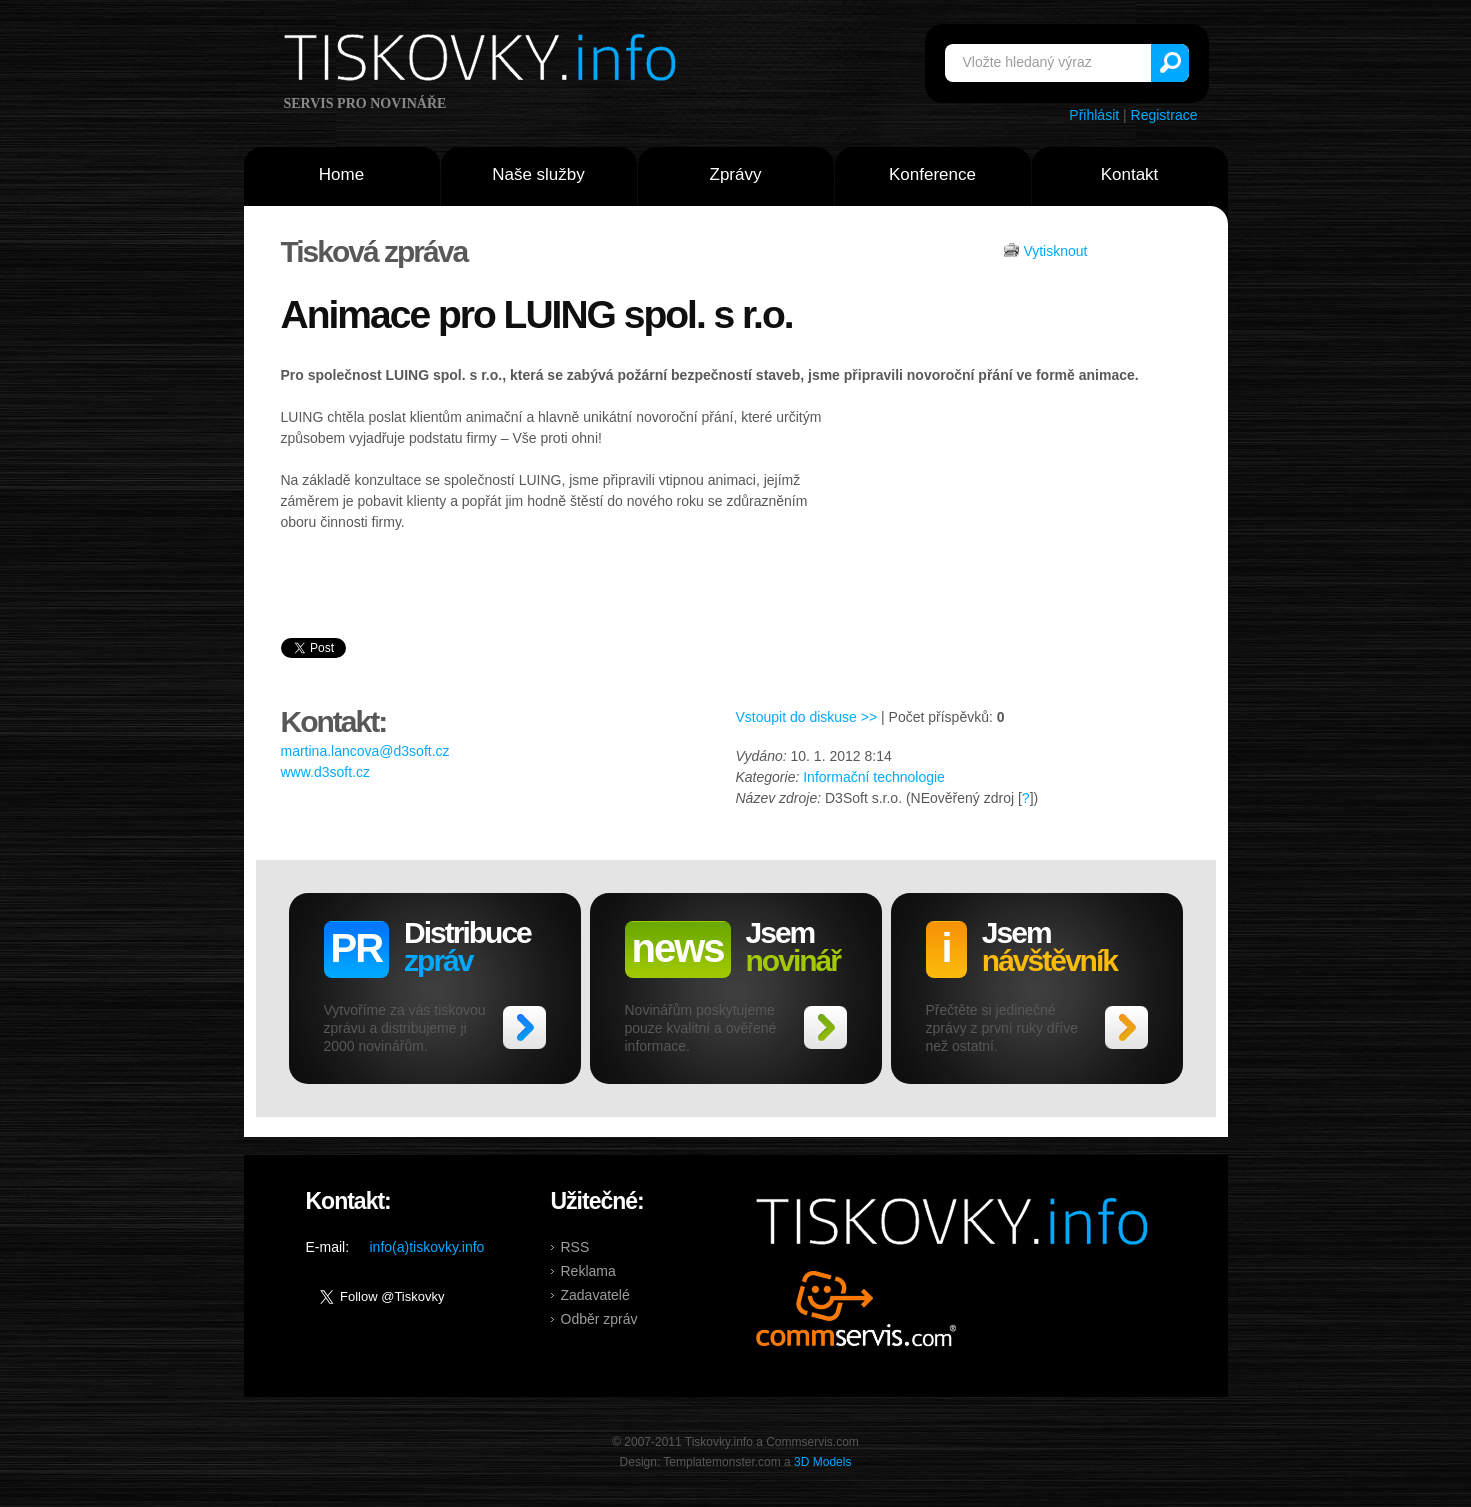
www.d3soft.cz (325, 772)
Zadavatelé (595, 1295)
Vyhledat (1170, 63)
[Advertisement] (1013, 557)
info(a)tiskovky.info (427, 1247)
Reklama (588, 1271)
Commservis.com (856, 1308)
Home (341, 174)
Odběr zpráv (599, 1319)
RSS (575, 1247)
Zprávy (736, 174)
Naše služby (538, 174)
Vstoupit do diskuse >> (807, 717)
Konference (932, 174)
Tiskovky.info (484, 61)
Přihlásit (1094, 115)
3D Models (822, 1462)
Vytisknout (1055, 251)
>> (524, 1027)
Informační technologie (874, 777)
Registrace (1164, 115)
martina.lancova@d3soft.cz (365, 751)
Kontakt (1130, 174)
